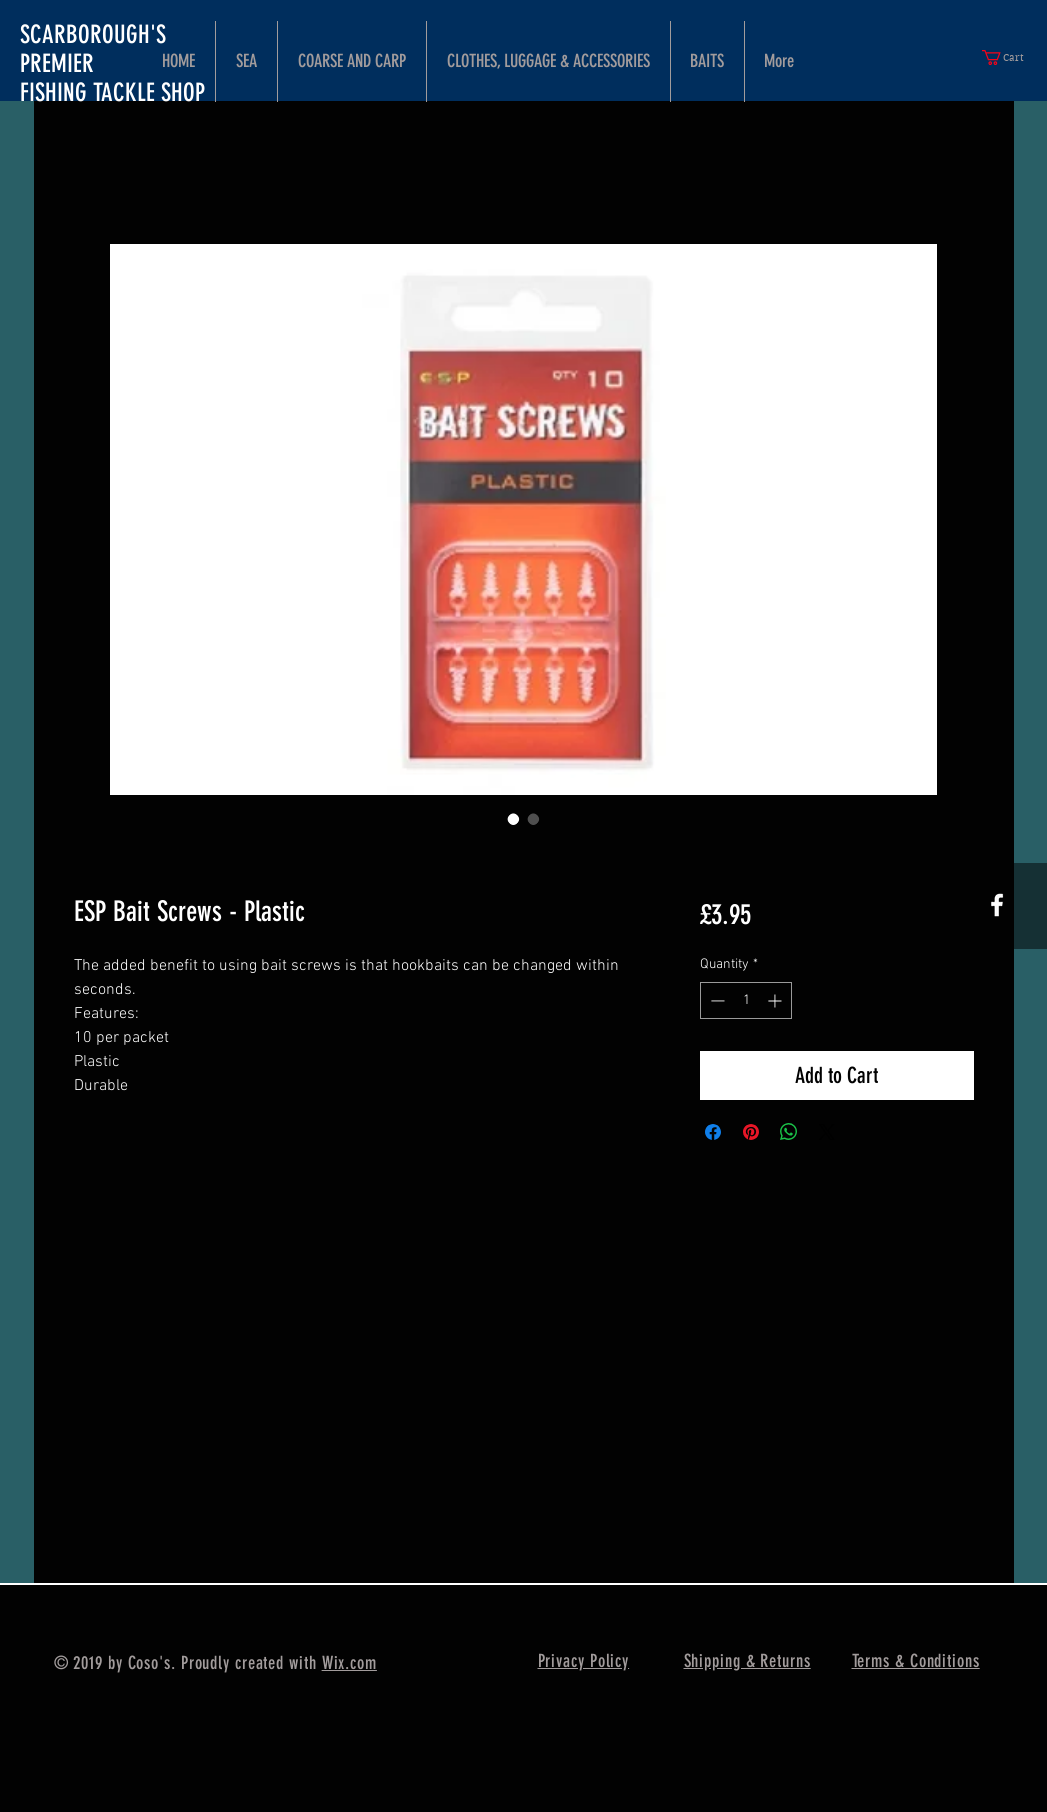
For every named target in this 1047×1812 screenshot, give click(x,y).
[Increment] (776, 1000)
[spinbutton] (746, 1000)
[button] (1011, 57)
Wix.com (349, 1663)
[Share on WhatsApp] (789, 1132)
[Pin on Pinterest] (751, 1132)
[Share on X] (827, 1132)
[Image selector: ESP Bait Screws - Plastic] (514, 819)
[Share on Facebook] (713, 1132)
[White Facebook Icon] (997, 905)
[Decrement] (715, 1000)
